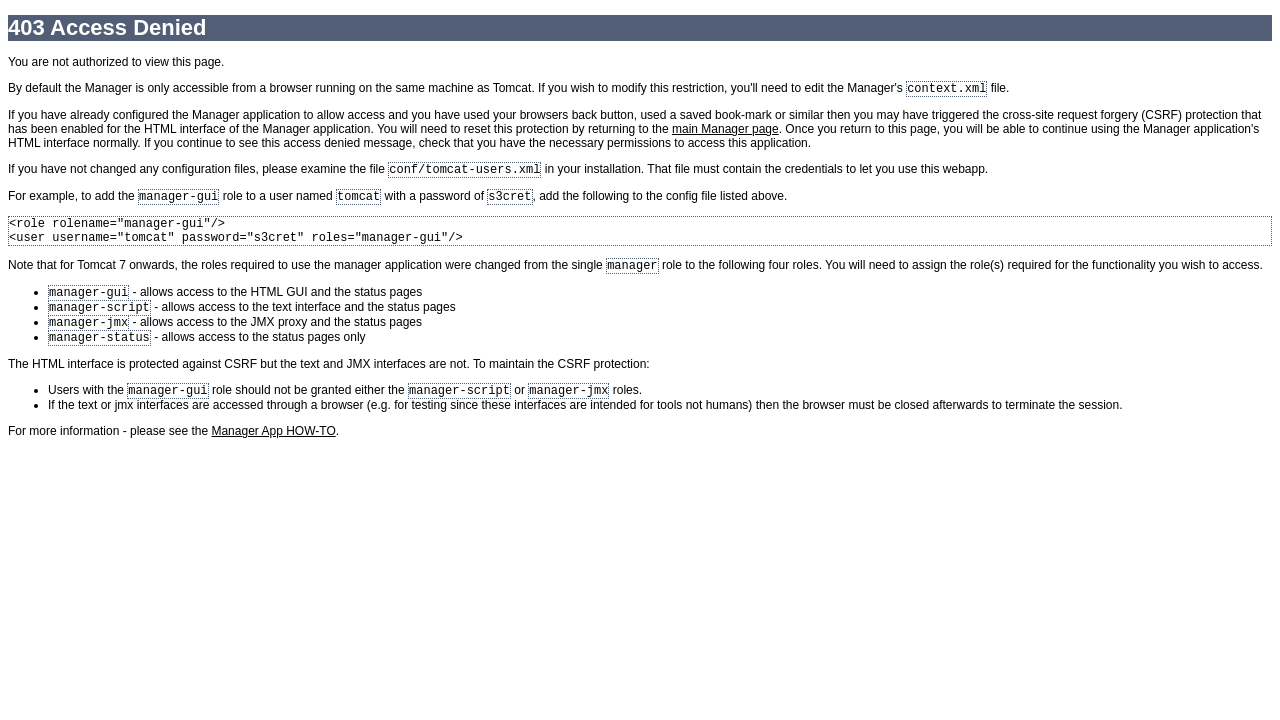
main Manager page (725, 131)
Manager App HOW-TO (273, 455)
